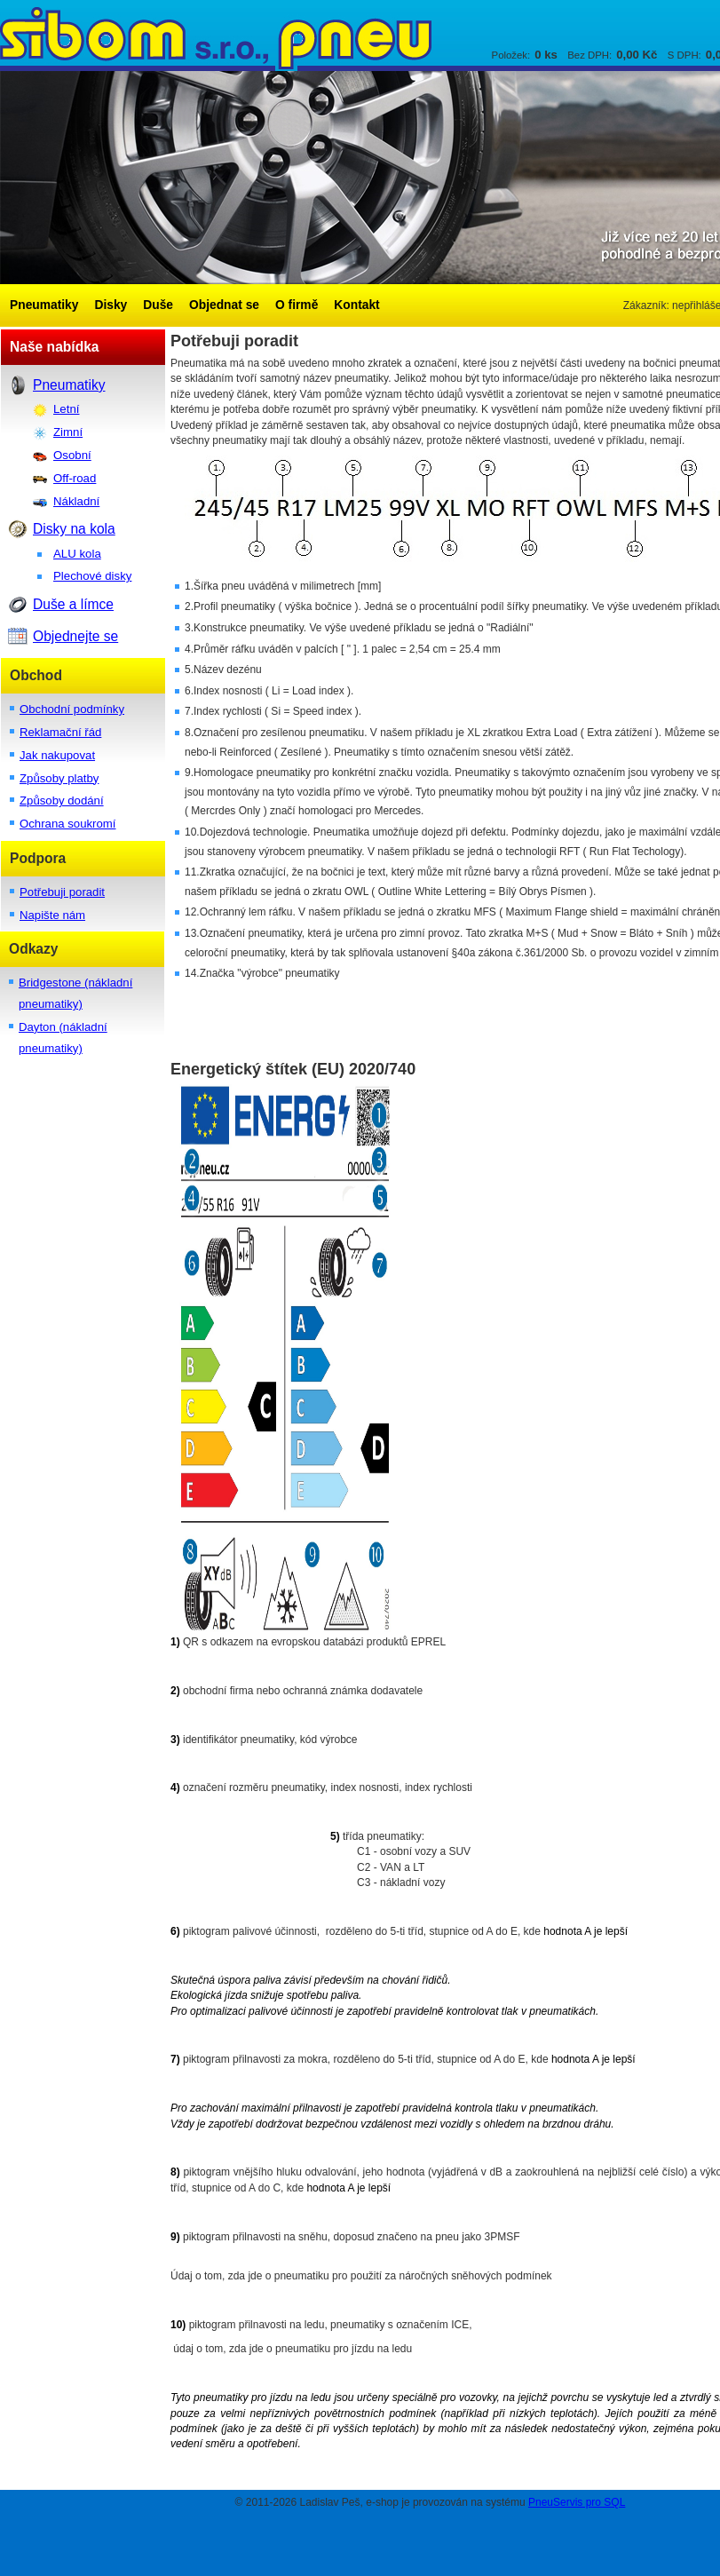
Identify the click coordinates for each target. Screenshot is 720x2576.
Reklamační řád (60, 732)
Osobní (72, 455)
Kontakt (356, 305)
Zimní (68, 432)
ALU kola (77, 553)
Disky (110, 305)
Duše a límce (73, 604)
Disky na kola (74, 528)
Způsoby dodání (62, 800)
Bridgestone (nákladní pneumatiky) (75, 993)
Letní (66, 409)
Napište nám (52, 915)
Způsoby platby (59, 778)
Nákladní (76, 501)
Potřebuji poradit (62, 892)
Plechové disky (92, 576)
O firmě (296, 305)
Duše (158, 305)
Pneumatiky (44, 305)
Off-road (74, 478)
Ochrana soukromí (67, 823)
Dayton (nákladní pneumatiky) (63, 1037)
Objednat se (224, 305)
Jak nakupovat (57, 755)
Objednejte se (75, 636)
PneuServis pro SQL (576, 2502)
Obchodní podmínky (72, 709)
